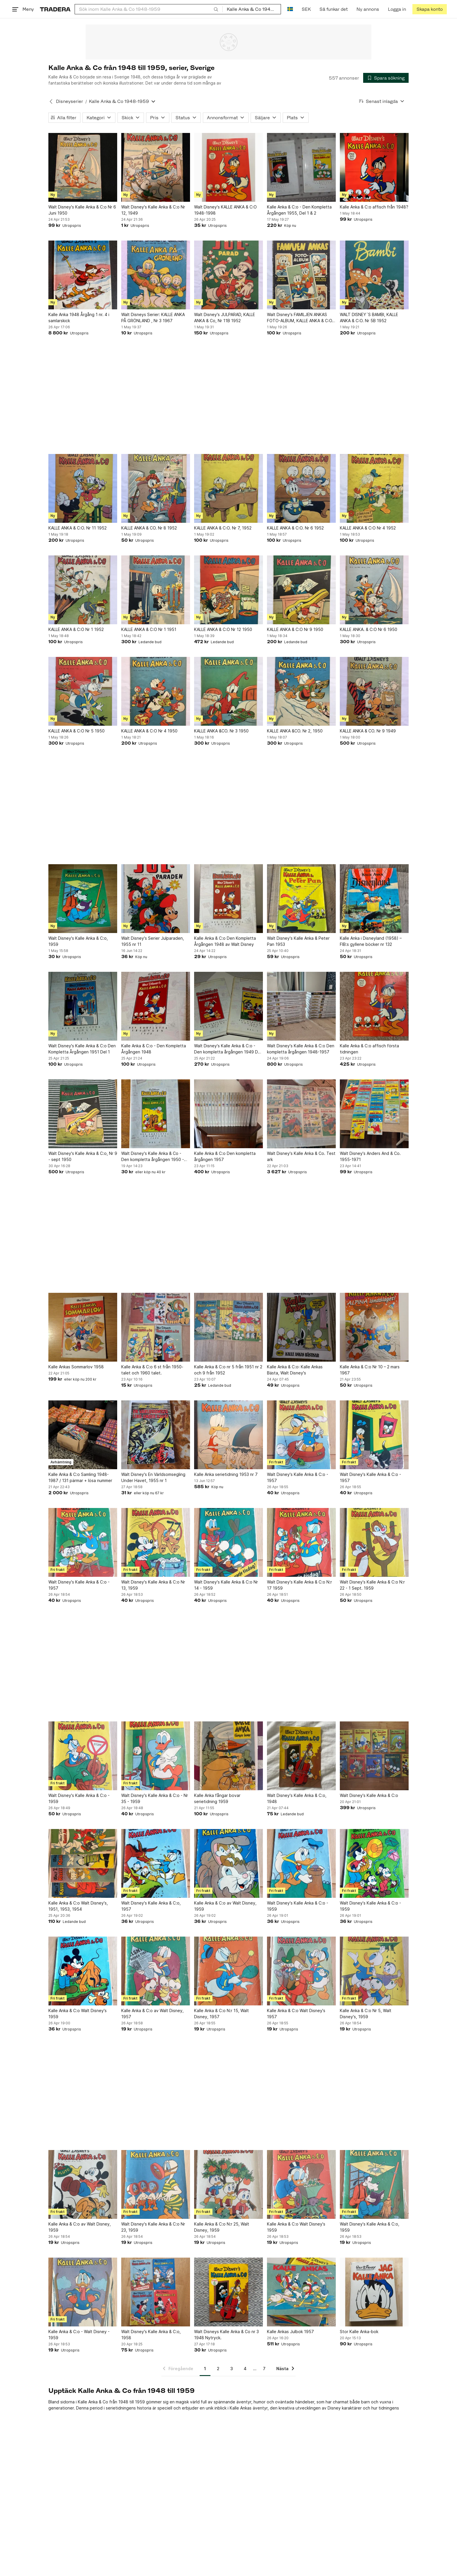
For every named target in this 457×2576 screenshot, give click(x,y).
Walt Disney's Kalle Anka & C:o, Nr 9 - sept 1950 (82, 1156)
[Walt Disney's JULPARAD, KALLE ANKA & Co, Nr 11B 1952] (228, 275)
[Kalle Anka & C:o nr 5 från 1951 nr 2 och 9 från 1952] (228, 1327)
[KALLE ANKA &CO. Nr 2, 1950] (301, 691)
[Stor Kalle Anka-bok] (374, 2292)
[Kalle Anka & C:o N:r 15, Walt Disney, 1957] (228, 1971)
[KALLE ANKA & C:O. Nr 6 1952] (301, 488)
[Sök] (216, 9)
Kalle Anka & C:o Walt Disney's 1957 (296, 2013)
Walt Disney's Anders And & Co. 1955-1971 (370, 1156)
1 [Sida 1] (205, 2368)
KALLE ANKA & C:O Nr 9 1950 (295, 629)
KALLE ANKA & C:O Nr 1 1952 (76, 629)
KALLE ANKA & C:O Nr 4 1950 (149, 730)
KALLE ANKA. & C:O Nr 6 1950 (368, 629)
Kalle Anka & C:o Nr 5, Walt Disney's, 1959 (365, 2013)
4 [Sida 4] (245, 2368)
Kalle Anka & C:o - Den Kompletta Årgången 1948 (153, 1048)
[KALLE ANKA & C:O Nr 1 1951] (155, 589)
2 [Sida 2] (218, 2368)
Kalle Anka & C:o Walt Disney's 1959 (77, 2013)
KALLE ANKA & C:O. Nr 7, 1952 (223, 527)
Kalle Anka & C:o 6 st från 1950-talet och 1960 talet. (152, 1369)
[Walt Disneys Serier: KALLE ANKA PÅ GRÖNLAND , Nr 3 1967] (155, 275)
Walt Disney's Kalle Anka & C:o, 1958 (151, 2334)
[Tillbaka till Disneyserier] (51, 101)
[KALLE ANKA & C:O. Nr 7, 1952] (228, 488)
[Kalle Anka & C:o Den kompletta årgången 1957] (228, 1113)
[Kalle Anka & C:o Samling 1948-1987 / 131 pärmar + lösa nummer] (82, 1434)
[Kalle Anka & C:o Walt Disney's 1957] (301, 1971)
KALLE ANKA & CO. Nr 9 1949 (368, 730)
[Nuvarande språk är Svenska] (290, 9)
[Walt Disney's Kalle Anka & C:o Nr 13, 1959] (155, 1542)
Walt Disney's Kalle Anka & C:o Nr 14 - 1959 (226, 1585)
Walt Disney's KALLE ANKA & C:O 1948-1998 (225, 209)
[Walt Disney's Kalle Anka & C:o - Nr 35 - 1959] (155, 1755)
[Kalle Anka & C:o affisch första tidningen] (374, 1006)
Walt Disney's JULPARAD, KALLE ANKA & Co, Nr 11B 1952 (224, 317)
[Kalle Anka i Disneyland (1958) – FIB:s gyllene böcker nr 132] (374, 898)
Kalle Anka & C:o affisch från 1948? (374, 206)
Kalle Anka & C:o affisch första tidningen (369, 1048)
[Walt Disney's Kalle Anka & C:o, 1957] (155, 1863)
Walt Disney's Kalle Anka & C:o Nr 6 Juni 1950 (82, 209)
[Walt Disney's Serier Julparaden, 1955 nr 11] (155, 898)
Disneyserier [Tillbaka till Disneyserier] (69, 101)
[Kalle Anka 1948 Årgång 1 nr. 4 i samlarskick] (82, 275)
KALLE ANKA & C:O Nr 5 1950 (76, 730)
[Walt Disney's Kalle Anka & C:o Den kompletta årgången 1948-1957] (301, 1006)
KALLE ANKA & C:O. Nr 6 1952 (295, 527)
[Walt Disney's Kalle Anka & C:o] (374, 1755)
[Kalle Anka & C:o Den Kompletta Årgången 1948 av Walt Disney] (228, 898)
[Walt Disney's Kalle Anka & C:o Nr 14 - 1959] (228, 1542)
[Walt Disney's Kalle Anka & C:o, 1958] (155, 2292)
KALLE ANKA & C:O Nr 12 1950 (223, 629)
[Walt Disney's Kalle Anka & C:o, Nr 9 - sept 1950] (82, 1113)
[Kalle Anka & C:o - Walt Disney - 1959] (82, 2292)
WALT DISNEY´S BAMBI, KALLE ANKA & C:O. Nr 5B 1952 (369, 317)
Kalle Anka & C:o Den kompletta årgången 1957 (225, 1156)
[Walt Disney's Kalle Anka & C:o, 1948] (301, 1755)
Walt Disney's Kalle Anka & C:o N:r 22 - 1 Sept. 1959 (372, 1585)
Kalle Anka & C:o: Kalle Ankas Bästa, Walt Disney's (295, 1369)
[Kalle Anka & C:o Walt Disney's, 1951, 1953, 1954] (82, 1863)
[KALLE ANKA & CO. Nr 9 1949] (374, 691)
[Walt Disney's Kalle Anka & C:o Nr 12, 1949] (155, 167)
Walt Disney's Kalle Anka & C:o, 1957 (151, 1906)
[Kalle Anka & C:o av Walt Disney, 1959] (228, 1863)
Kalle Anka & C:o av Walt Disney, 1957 (152, 2013)
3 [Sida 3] (231, 2368)
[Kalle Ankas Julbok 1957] (301, 2292)
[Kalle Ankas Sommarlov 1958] (82, 1327)
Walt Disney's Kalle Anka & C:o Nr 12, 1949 (153, 209)
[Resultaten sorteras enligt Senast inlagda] (382, 101)
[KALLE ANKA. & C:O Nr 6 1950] (374, 589)
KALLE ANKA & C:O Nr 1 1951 (148, 629)
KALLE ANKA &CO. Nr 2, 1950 (295, 730)
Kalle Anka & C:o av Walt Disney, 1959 (225, 1906)
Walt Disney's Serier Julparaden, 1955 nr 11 (152, 941)
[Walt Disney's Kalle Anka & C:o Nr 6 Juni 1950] (82, 167)
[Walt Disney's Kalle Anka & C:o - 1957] (301, 1434)
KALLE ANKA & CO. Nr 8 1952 (149, 527)
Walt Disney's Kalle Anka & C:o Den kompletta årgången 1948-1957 (300, 1048)
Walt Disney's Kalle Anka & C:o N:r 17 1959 (299, 1585)
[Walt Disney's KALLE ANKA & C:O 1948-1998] (228, 167)
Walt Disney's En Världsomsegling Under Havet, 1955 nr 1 (153, 1477)
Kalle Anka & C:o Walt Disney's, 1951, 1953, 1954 (78, 1906)
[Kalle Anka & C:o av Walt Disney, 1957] (155, 1971)
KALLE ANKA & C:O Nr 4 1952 (368, 527)
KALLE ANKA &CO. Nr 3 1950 (221, 730)
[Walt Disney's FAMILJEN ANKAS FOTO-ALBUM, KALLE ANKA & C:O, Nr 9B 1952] (301, 275)
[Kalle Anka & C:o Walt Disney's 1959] (82, 1971)
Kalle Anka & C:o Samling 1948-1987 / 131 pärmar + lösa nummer (80, 1477)
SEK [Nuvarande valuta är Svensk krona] (306, 9)
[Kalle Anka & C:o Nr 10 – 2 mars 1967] (374, 1327)
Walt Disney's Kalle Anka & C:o (369, 1795)
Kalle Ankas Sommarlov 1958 (76, 1366)
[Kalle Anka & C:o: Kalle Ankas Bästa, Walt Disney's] (301, 1327)
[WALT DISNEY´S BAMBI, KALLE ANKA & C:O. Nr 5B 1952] (374, 275)
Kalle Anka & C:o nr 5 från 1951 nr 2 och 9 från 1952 (228, 1369)
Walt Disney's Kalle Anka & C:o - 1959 (79, 1798)
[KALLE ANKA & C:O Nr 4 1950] (155, 691)
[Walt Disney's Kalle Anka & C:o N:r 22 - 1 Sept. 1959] (374, 1542)
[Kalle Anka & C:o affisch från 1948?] (374, 167)
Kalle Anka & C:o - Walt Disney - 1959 (79, 2334)
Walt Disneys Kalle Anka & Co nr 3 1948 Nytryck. (226, 2334)
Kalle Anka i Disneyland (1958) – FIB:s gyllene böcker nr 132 (371, 941)
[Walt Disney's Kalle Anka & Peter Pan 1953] (301, 898)
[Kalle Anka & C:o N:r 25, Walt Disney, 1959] (228, 2184)
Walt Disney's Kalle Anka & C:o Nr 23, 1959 (153, 2227)
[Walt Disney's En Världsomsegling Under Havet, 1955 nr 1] (155, 1434)
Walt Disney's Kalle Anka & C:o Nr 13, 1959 (153, 1585)
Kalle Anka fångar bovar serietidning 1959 (217, 1798)
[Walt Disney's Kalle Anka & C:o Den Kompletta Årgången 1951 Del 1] (82, 1006)
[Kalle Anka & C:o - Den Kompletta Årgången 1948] (155, 1006)
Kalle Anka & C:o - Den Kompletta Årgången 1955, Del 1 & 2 (299, 209)
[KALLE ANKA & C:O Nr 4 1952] (374, 488)
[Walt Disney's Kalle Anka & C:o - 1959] (82, 1755)
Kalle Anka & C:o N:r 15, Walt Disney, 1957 (221, 2013)
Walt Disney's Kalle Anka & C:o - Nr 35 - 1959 (154, 1798)
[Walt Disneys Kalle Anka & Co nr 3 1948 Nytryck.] (228, 2292)
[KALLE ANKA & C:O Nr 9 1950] (301, 589)
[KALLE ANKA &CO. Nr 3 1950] (228, 691)
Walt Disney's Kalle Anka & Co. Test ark (301, 1156)
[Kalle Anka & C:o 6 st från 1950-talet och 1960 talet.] (155, 1327)
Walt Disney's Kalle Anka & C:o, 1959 (78, 941)
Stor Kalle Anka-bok (359, 2331)
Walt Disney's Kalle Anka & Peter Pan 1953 (298, 941)
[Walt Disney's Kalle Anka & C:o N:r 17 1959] (301, 1542)
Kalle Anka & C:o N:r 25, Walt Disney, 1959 (221, 2227)
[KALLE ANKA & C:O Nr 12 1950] (228, 589)
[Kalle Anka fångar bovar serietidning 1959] (228, 1755)
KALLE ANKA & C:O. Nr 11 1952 (77, 527)
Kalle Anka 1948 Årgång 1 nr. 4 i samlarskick (78, 317)
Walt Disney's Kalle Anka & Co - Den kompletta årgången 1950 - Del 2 (152, 1156)
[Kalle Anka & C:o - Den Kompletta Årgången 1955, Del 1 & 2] (301, 167)
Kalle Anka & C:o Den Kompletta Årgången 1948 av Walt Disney (225, 941)
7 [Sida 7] (264, 2368)
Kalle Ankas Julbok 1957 (290, 2331)
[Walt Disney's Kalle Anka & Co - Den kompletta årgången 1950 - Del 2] (155, 1113)
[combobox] (148, 9)
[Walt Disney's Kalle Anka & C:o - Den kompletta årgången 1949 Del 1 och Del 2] (228, 1006)
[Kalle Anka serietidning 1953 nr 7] (228, 1434)
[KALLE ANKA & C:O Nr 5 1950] (82, 691)
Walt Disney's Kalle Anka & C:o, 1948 (296, 1798)
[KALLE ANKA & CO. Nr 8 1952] (155, 488)
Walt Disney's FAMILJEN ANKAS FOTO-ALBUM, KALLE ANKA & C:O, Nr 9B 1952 (300, 318)
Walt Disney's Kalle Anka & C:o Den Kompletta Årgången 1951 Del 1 (82, 1048)
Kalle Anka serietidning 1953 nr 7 (226, 1474)
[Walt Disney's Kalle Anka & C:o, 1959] (82, 898)
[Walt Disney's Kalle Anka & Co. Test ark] (301, 1113)
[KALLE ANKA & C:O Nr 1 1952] (82, 589)
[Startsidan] (55, 9)
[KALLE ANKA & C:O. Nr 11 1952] (82, 488)
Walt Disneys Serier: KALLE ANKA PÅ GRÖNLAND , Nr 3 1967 (153, 317)
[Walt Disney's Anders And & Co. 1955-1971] (374, 1113)
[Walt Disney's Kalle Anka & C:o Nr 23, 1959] (155, 2184)
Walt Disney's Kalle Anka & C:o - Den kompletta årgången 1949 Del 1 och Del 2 (227, 1049)
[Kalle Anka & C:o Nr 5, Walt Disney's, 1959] (374, 1971)
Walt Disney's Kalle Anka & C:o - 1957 (297, 1477)
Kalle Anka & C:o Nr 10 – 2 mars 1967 (370, 1369)
